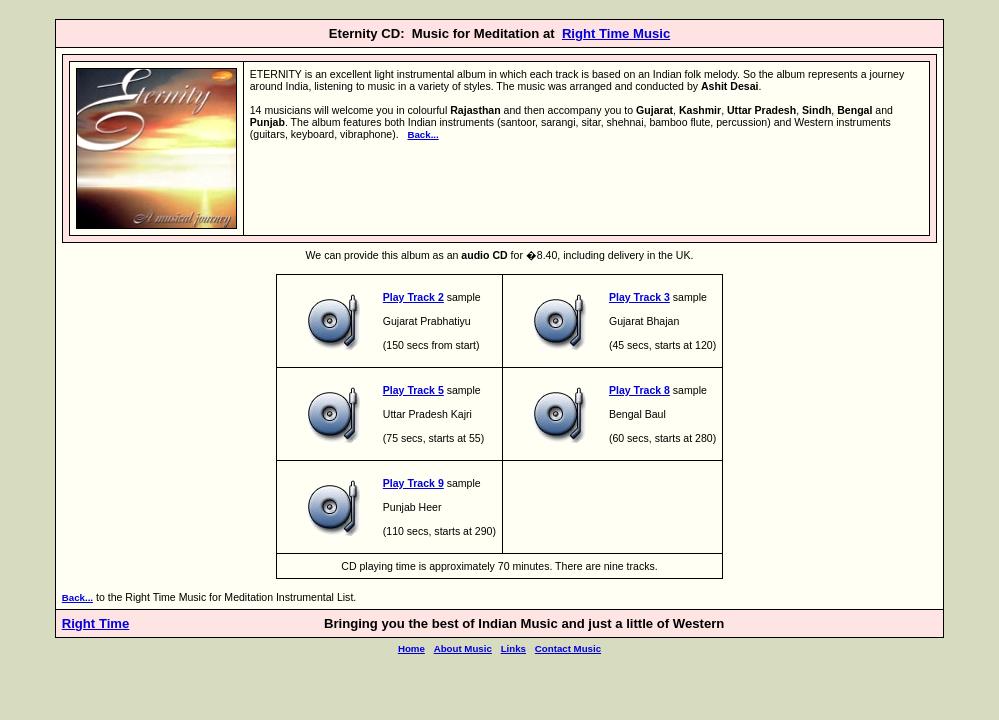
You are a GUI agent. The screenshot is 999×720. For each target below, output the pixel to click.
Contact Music (568, 648)
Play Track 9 (413, 483)
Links (513, 648)
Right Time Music (616, 33)
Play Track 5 (413, 390)
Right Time (96, 623)
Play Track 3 (639, 297)
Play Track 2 (413, 297)
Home (411, 648)
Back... (422, 134)
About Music (463, 648)
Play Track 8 (639, 390)
